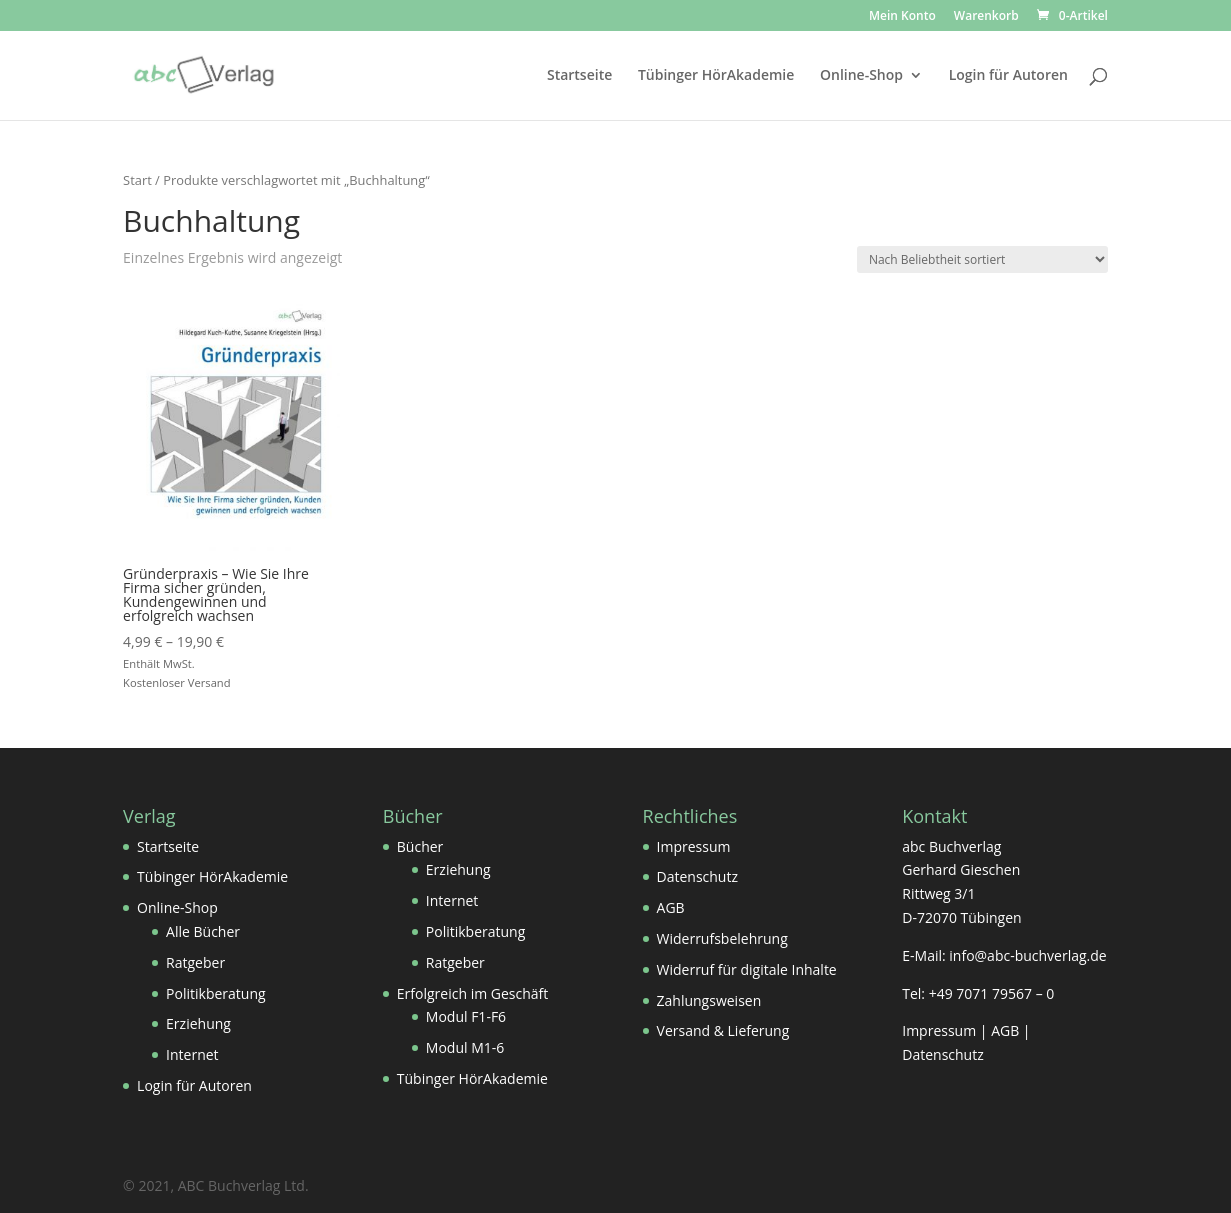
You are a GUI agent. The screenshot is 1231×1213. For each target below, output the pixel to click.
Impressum (694, 846)
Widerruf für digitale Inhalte (747, 969)
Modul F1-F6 (466, 1016)
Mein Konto (902, 17)
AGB (671, 907)
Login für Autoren (1008, 76)
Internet (192, 1054)
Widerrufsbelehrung (722, 938)
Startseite (579, 76)
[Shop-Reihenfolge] (982, 259)
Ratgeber (195, 962)
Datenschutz (697, 876)
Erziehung (198, 1023)
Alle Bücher (203, 931)
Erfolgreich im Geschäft (472, 993)
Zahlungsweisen (709, 1000)
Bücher (420, 846)
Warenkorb (986, 17)
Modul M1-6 (465, 1047)
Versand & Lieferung (723, 1030)
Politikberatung (215, 993)
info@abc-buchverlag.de (1027, 955)
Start (137, 180)
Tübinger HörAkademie (716, 76)
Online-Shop (861, 76)
